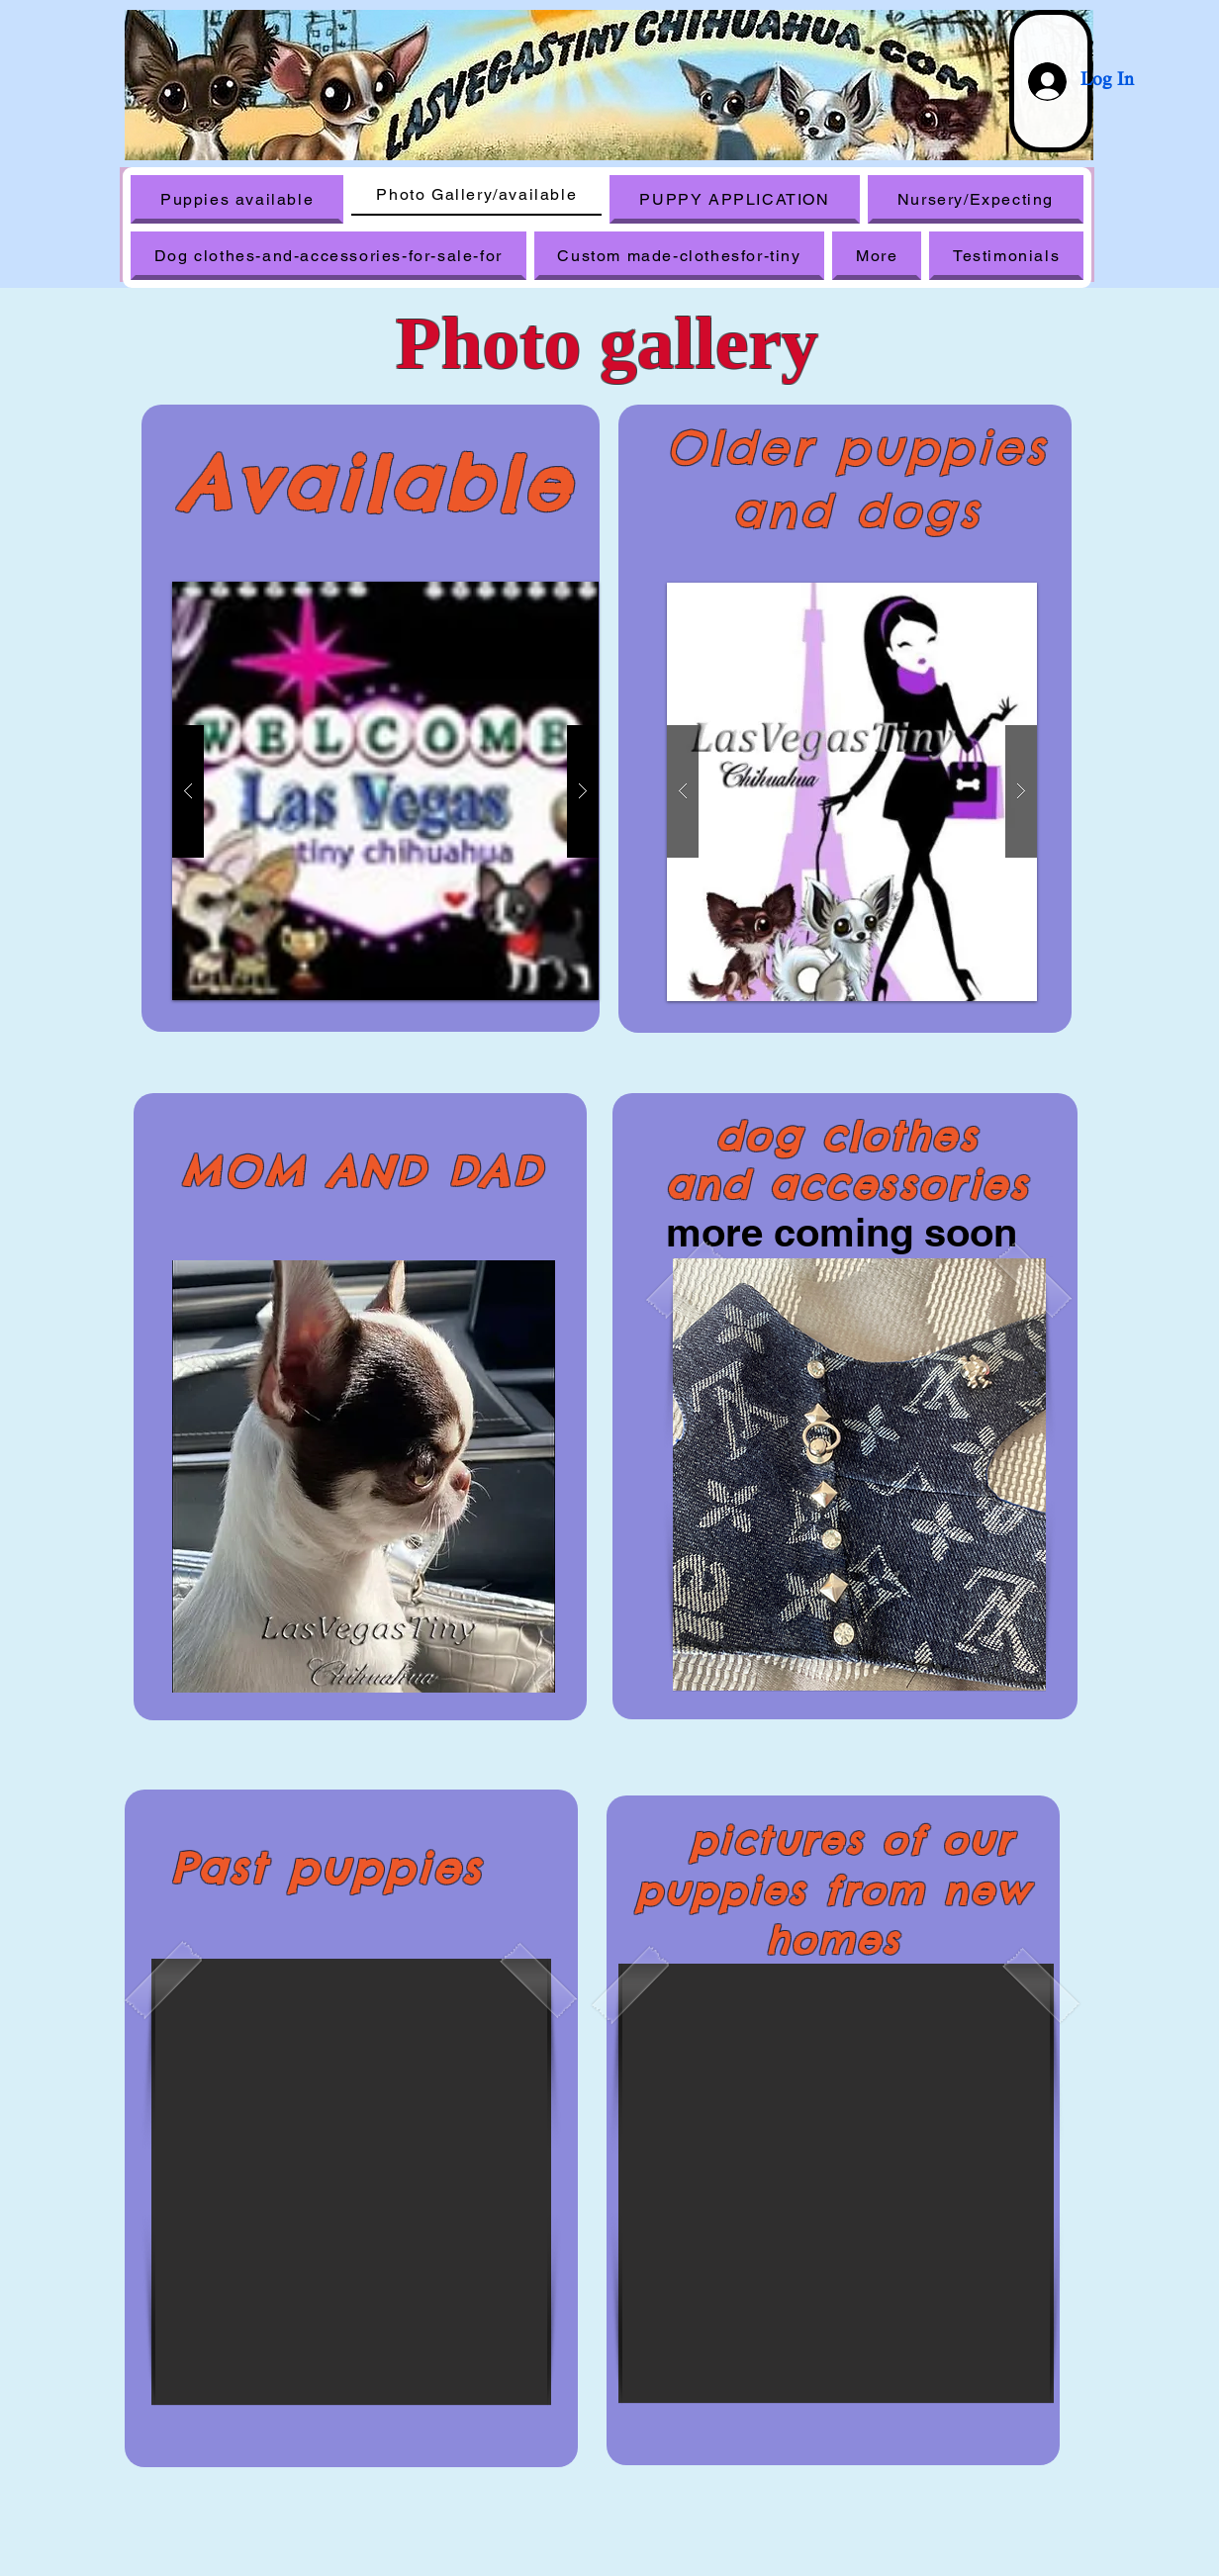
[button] (852, 792)
